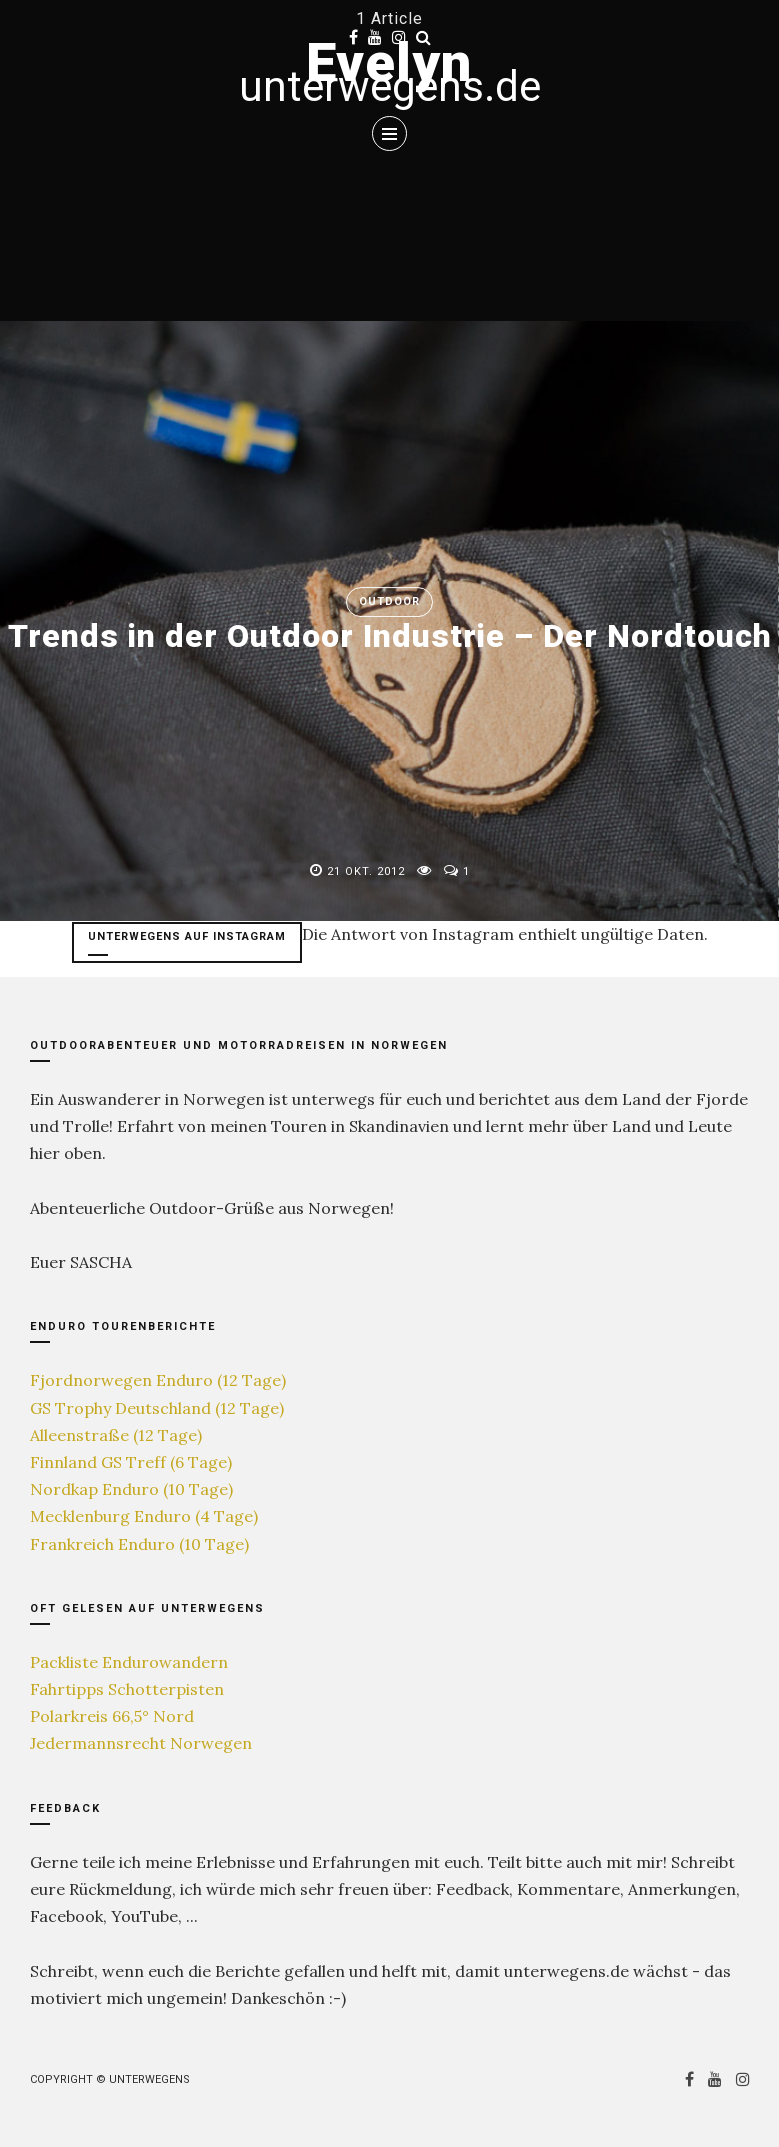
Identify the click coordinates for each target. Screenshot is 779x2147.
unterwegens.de (390, 86)
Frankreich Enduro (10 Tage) (139, 1544)
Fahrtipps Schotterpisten (127, 1689)
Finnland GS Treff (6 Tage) (131, 1462)
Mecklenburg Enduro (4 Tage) (144, 1516)
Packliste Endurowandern (129, 1662)
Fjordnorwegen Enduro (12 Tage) (158, 1380)
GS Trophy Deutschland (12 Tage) (157, 1408)
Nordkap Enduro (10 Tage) (131, 1489)
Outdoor (389, 601)
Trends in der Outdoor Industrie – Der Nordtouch (390, 636)
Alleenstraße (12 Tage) (116, 1435)
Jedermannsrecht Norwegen (141, 1743)
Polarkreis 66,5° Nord (112, 1716)
